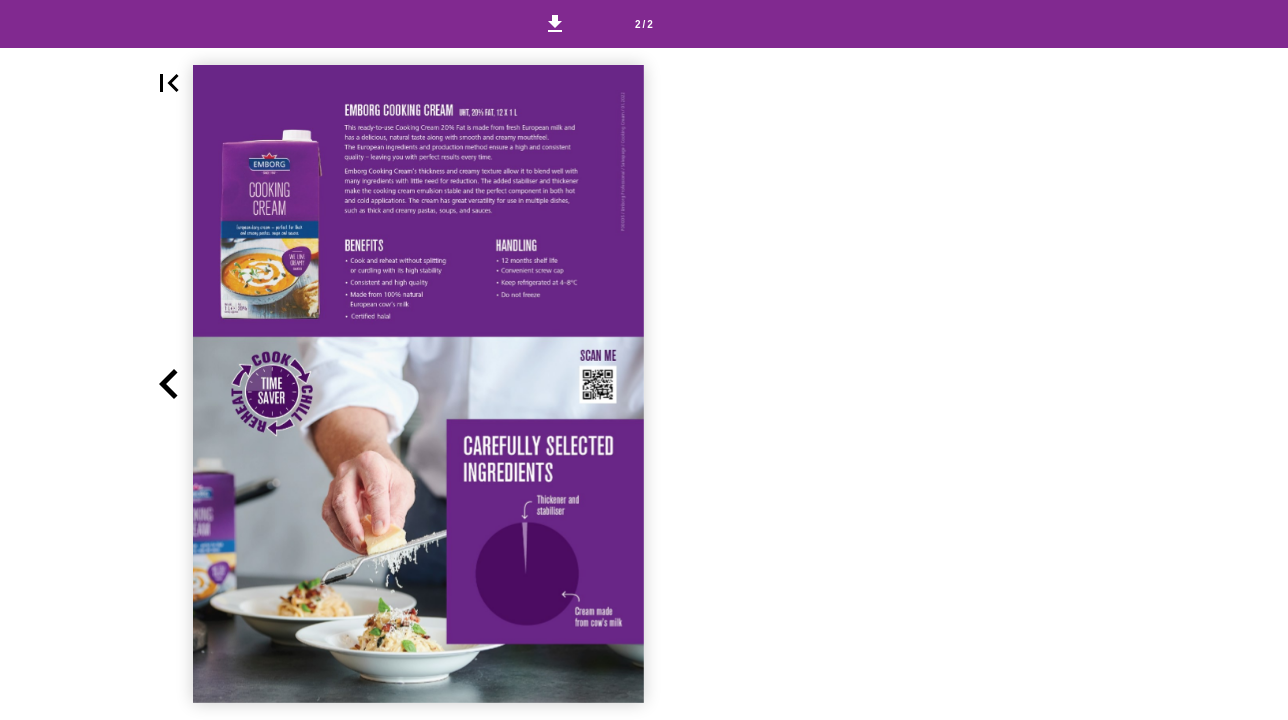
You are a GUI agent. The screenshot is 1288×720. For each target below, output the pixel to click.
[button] (555, 24)
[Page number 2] (644, 24)
